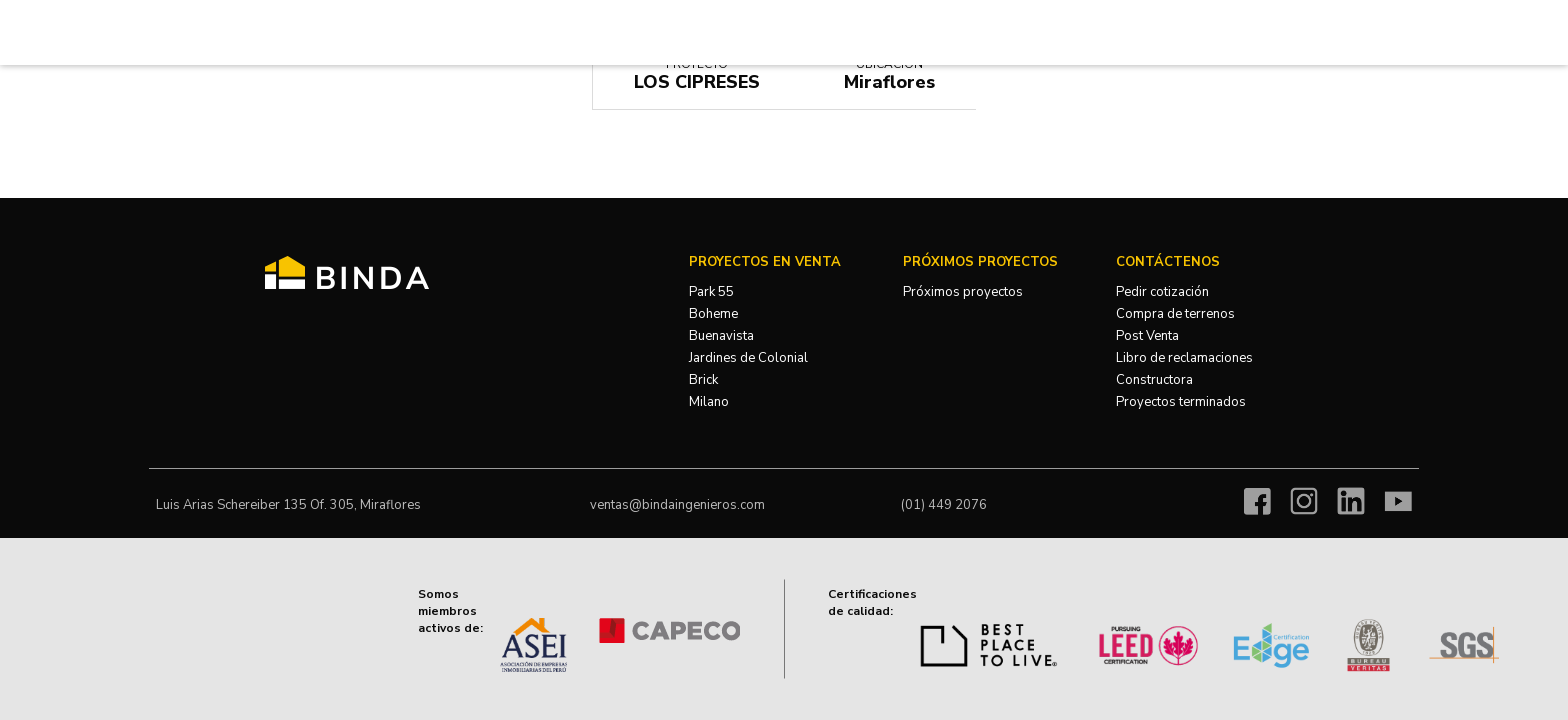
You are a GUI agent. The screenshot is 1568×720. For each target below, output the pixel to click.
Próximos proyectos (963, 292)
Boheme (713, 314)
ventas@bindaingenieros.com (677, 505)
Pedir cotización (1162, 292)
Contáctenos (1168, 262)
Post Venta (1147, 336)
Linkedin (1351, 501)
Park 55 (711, 292)
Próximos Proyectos (980, 262)
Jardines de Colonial (748, 358)
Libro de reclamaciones (1184, 358)
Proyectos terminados (1181, 402)
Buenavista (721, 336)
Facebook (1257, 501)
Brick (703, 380)
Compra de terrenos (1175, 314)
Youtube (1398, 501)
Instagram (1304, 501)
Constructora (1154, 380)
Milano (709, 402)
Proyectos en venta (765, 262)
